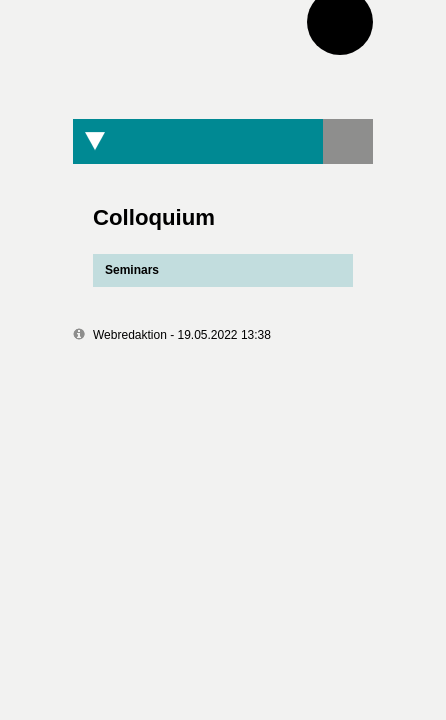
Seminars (126, 270)
